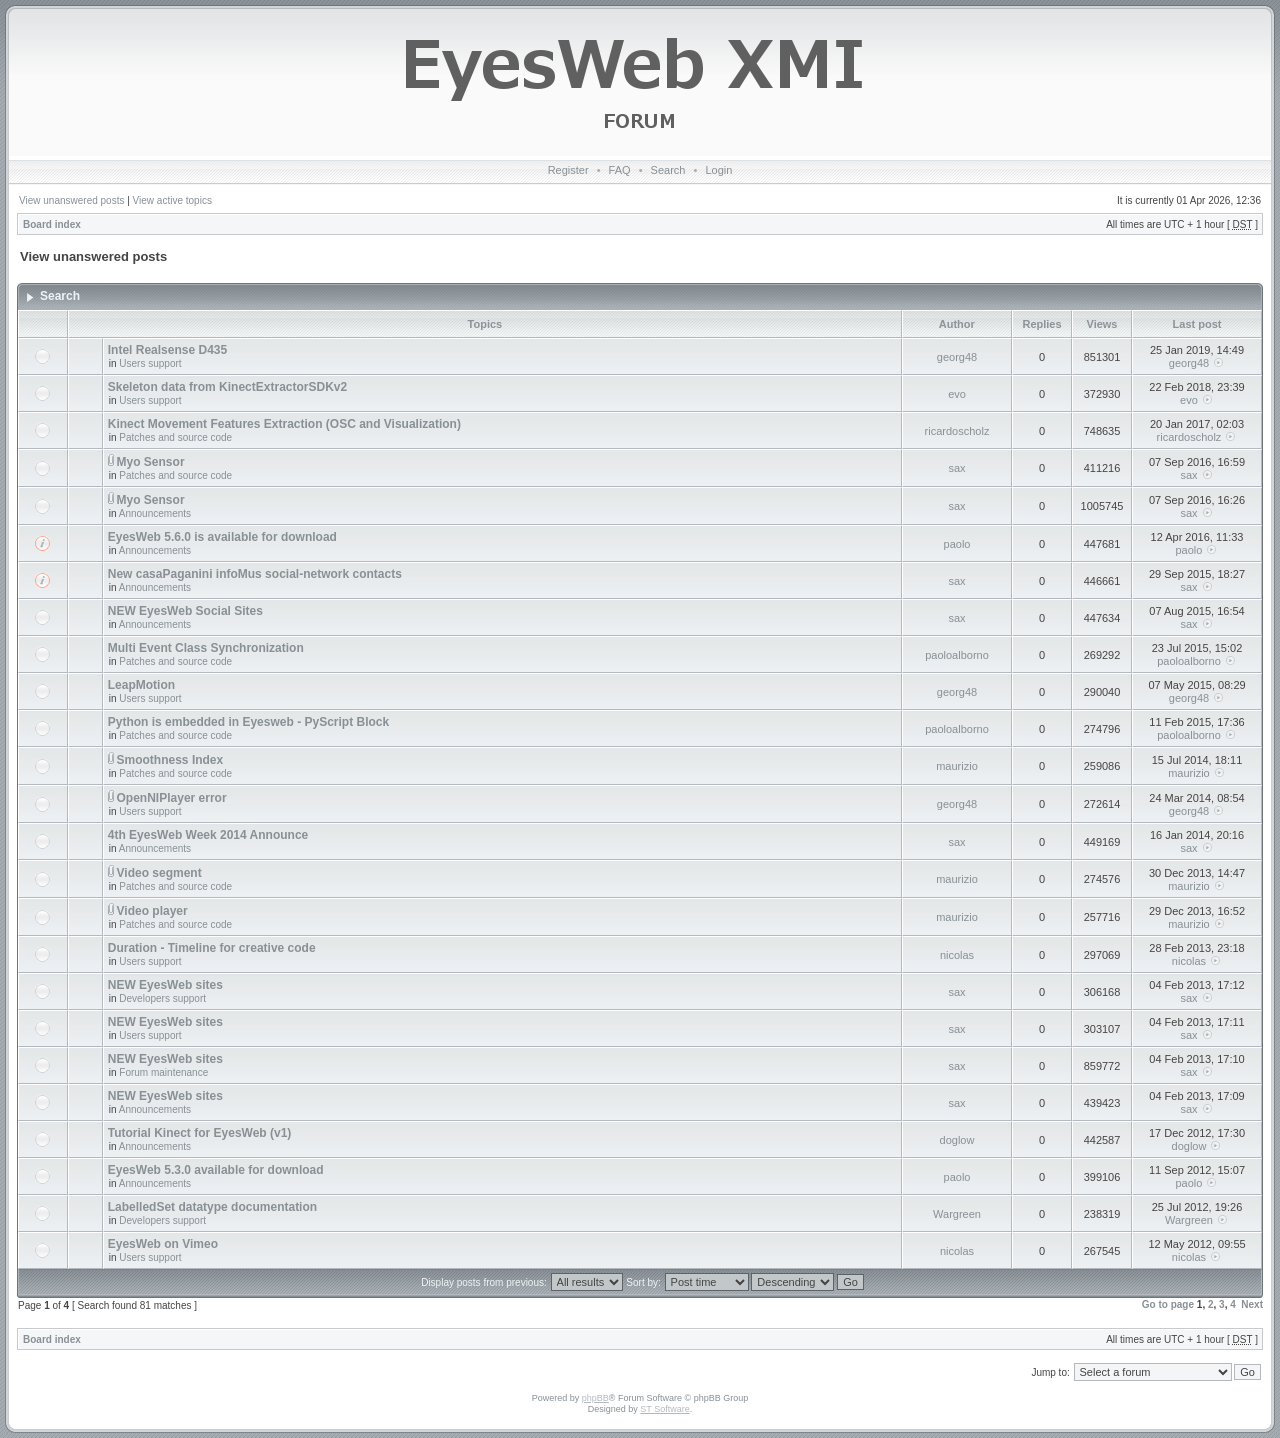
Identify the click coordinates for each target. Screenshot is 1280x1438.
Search (668, 170)
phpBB (595, 1398)
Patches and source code (175, 437)
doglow (957, 1140)
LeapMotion (141, 685)
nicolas (957, 955)
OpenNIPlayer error (172, 798)
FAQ (620, 170)
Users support (150, 363)
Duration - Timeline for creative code (212, 948)
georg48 (957, 357)
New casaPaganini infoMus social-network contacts (255, 574)
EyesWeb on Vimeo (163, 1244)
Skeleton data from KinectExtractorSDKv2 (227, 387)
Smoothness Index (170, 760)
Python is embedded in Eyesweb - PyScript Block (248, 722)
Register (568, 170)
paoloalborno (957, 655)
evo (957, 394)
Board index (52, 224)
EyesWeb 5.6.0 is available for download (222, 537)
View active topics (172, 200)
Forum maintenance (163, 1072)
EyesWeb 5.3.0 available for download (216, 1170)
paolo (957, 544)
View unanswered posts (71, 200)
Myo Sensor (151, 462)
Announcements (155, 513)
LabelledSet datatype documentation (212, 1207)
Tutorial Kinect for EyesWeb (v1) (200, 1133)
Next (1252, 1304)
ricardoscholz (957, 431)
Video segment (159, 873)
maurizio (957, 766)
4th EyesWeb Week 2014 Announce (208, 835)
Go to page (1168, 1304)
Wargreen (957, 1214)
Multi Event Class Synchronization (206, 648)
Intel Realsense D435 (167, 350)
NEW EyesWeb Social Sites (185, 611)
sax (956, 468)
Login (718, 170)
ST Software (664, 1409)
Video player (152, 911)
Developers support (162, 998)
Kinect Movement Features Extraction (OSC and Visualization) (284, 424)
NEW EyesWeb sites (165, 985)
